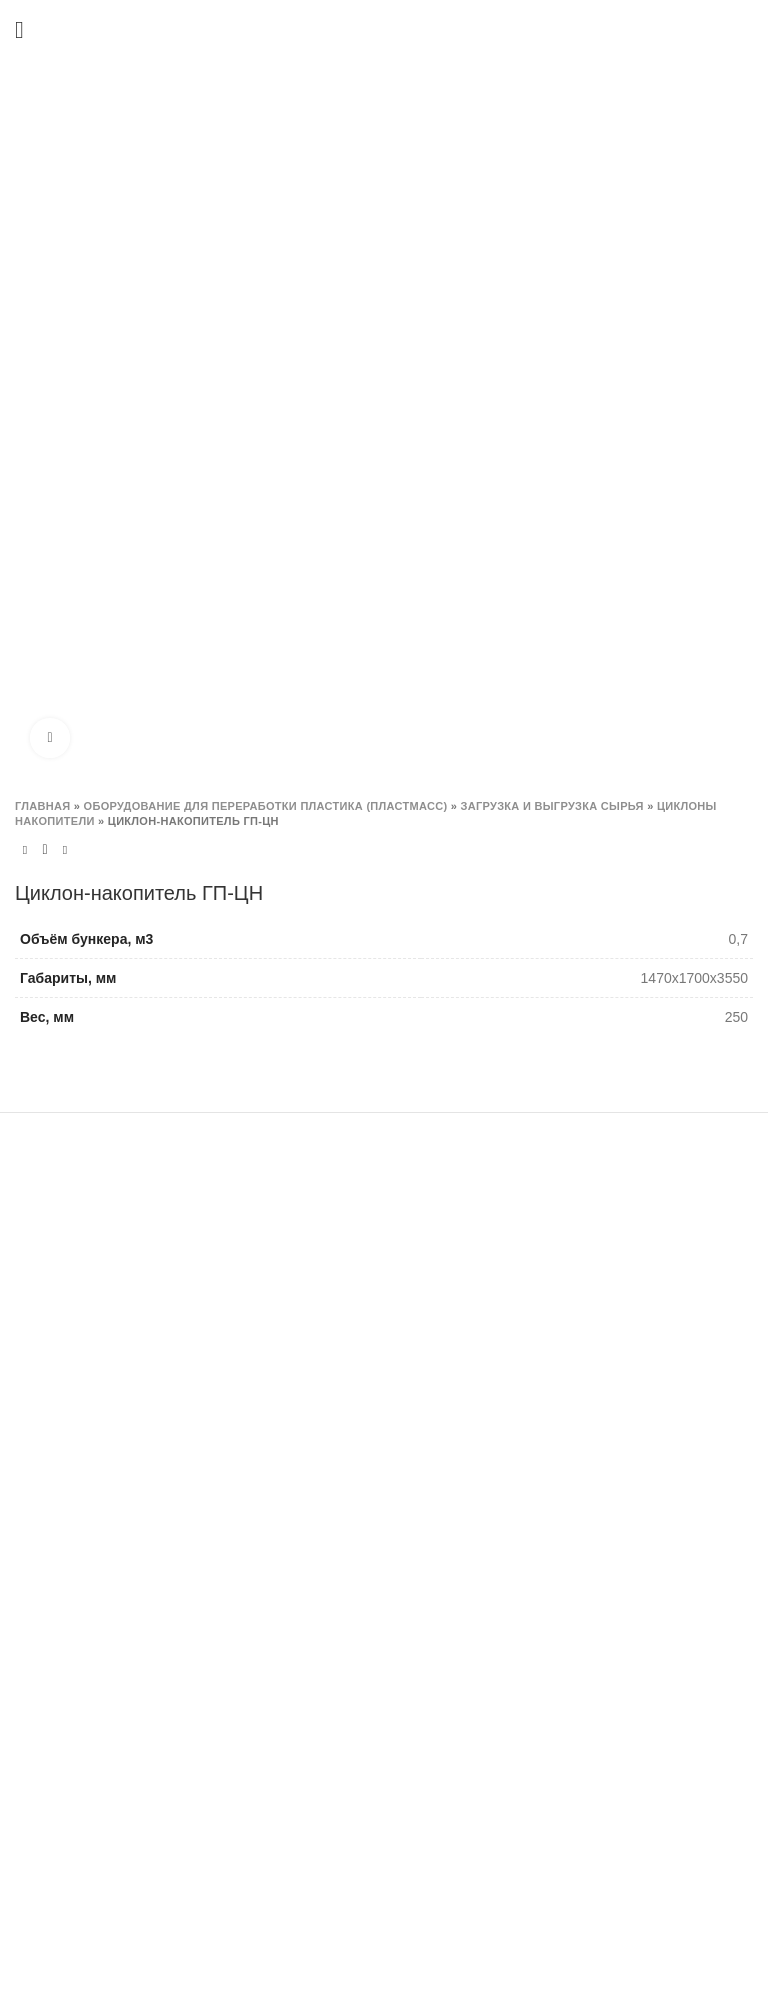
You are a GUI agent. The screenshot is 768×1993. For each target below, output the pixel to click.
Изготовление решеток (600, 1287)
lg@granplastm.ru (183, 1712)
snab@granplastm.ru (80, 1712)
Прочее (295, 1574)
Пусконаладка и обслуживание (627, 1449)
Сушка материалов (333, 1401)
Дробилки (302, 1263)
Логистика (559, 1553)
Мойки (291, 1367)
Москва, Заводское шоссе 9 (124, 1468)
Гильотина (304, 1332)
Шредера (301, 1297)
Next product (65, 850)
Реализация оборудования (614, 1483)
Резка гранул (313, 1436)
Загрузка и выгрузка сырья (552, 806)
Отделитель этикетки (339, 1540)
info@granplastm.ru (99, 1562)
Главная (42, 806)
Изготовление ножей (593, 1253)
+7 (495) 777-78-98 (96, 1534)
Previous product (25, 850)
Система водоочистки (341, 1470)
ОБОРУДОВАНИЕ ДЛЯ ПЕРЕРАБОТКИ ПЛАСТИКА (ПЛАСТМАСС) (266, 806)
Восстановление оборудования (628, 1518)
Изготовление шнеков (597, 1322)
